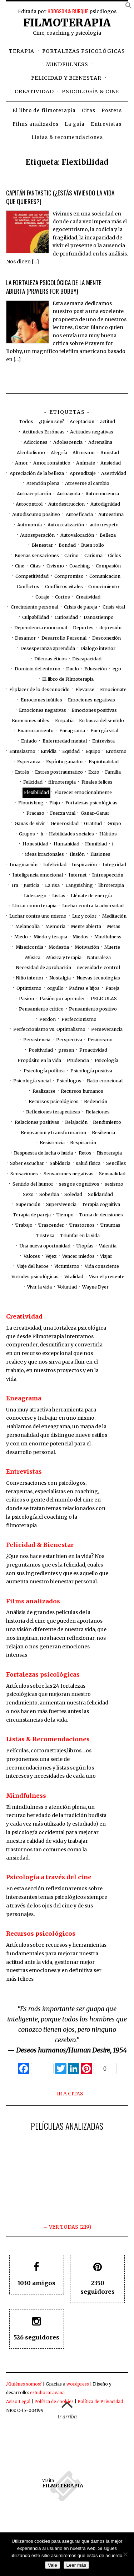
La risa (52, 885)
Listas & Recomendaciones (48, 1739)
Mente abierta (86, 926)
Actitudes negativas (91, 432)
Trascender (51, 1225)
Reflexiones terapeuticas (53, 1112)
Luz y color (84, 916)
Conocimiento (103, 586)
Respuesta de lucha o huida (43, 1153)
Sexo (28, 1194)
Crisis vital (114, 607)
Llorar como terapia (34, 905)
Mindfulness (67, 64)
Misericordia (29, 947)
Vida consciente (102, 1266)
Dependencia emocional (40, 627)
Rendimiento (107, 1122)
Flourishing (31, 802)
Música (32, 957)
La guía (75, 124)
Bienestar (42, 545)
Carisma (93, 555)
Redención (95, 1101)
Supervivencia (61, 1204)
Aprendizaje (83, 473)
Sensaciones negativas (69, 1173)
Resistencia (52, 1142)
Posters (111, 111)
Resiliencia (103, 1132)
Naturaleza (99, 957)
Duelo (72, 668)
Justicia (31, 885)
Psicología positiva (91, 1070)
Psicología (106, 1060)
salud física (88, 1163)
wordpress (77, 2384)
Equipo (92, 751)
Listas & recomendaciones (67, 137)
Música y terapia (63, 957)
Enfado (29, 741)
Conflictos (28, 586)
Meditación (114, 916)
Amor (21, 463)
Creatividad (34, 91)
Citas (88, 111)
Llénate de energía (91, 895)
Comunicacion (104, 576)
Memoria (55, 926)
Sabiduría (60, 1163)
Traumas (110, 1225)
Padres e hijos (84, 988)
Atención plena (42, 483)
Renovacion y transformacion (53, 1132)
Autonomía (29, 524)
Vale (52, 2565)
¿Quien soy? (51, 421)
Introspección (107, 875)
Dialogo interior (97, 648)
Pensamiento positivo (93, 1009)
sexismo (114, 1184)
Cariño (71, 555)
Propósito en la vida (39, 1060)
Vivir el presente (106, 1276)
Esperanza (28, 761)
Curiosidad (66, 617)
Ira (15, 885)
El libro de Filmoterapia (68, 679)
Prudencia (78, 1060)
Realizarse (44, 1091)
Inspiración (84, 864)
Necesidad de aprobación (43, 967)
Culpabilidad (35, 617)
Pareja (112, 988)
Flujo (54, 802)
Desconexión (106, 638)
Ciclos (114, 555)
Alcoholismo (31, 452)
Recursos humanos (82, 1091)
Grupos (27, 834)
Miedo (21, 936)
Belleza (108, 535)
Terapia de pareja (32, 1214)
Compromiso (69, 576)
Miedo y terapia (50, 936)
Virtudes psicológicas (35, 1276)
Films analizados (36, 124)
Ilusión (77, 854)
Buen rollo (92, 545)
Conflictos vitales (64, 586)
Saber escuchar (27, 1163)
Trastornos (82, 1225)
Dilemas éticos (50, 658)
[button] (128, 7)
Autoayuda (68, 493)
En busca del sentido (101, 720)
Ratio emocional (105, 1080)
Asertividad (113, 473)
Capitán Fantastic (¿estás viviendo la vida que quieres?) (60, 197)
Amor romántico (51, 463)
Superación (28, 1204)
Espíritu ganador (64, 761)
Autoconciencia (102, 493)
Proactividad (93, 1050)
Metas (113, 926)
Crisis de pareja (80, 607)
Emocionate (113, 689)
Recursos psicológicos (54, 1101)
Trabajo (24, 1225)
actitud (107, 421)
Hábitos (108, 834)
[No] (125, 2554)
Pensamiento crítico (41, 1009)
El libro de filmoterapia (44, 111)
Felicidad (33, 782)
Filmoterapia (67, 22)
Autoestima (111, 514)
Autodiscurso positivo (36, 514)
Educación (95, 668)
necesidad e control (98, 967)
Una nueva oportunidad (44, 1246)
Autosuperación (37, 535)
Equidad (71, 751)
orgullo (55, 988)
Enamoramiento (36, 730)
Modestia (59, 947)
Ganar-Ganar (95, 813)
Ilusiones (100, 854)
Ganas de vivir (30, 823)
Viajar (106, 1256)
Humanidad (66, 844)
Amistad (109, 452)
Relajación (76, 1122)
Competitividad (32, 576)
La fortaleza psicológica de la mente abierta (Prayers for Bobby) (53, 287)
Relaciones (98, 1112)
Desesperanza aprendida (47, 648)
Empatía (64, 720)
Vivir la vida (39, 1287)
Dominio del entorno (37, 668)
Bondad (67, 545)
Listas (58, 895)
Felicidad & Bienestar (40, 1544)
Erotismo (116, 751)
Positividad (41, 1050)
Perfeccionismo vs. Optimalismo (49, 1029)
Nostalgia (60, 978)
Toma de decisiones (101, 1214)
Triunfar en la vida (80, 1235)
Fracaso (35, 813)
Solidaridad (100, 1194)
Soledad (73, 1194)
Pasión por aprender (62, 998)
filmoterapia (62, 782)
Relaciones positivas (37, 1122)
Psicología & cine (90, 91)
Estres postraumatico (59, 772)
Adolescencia (68, 442)
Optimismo (28, 988)
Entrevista (103, 741)
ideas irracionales (44, 854)
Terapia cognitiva (101, 1204)
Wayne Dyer (95, 1287)
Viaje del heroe (33, 1266)
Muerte (112, 947)
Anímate (85, 463)
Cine (19, 566)
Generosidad (65, 823)
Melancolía (27, 926)
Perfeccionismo (78, 1019)
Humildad (96, 844)
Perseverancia (107, 1029)
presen (66, 1050)
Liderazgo (35, 895)
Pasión (26, 998)
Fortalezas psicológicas (83, 51)
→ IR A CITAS (67, 2093)
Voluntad (67, 1287)
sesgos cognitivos (79, 1184)
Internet (78, 875)
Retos (85, 1153)
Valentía (107, 1246)
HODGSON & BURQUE (68, 11)
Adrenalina (100, 442)
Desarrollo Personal (63, 638)
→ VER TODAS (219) (67, 2227)
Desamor (25, 638)
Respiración (83, 1142)
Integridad (114, 864)
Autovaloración (77, 535)
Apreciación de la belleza (37, 473)
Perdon (47, 1019)
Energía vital (104, 730)
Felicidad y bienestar (66, 78)
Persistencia (36, 1039)
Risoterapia (109, 1153)
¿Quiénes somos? (24, 2384)
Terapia (21, 51)
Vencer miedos (78, 1256)
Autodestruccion (66, 504)
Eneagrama (72, 730)
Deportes (83, 627)
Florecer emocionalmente (83, 792)
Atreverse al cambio (87, 483)
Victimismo (66, 1266)
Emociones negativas (91, 700)
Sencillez (116, 1163)
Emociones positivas (94, 710)
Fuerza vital (62, 813)
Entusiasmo (22, 751)
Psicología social (32, 1080)
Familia (113, 772)
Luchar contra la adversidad (93, 905)
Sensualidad (112, 1173)
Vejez (50, 1256)
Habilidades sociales (71, 834)
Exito (93, 772)
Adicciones (36, 442)
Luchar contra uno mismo (37, 916)
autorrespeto (104, 524)
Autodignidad (105, 504)
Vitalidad (73, 1276)
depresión (110, 627)
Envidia (48, 751)
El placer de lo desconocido (39, 689)
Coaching (79, 566)
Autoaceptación (34, 493)
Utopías (85, 1246)
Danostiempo (99, 617)
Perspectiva (69, 1039)
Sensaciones (24, 1173)
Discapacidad (86, 658)
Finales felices (97, 782)
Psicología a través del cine (48, 1877)
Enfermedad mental (65, 741)
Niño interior (30, 978)
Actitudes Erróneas (44, 432)
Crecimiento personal (34, 607)
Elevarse (84, 689)
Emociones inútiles (41, 700)
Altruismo (84, 452)
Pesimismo (100, 1039)
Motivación (87, 947)
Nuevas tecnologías (98, 978)
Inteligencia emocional (38, 875)
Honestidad (35, 844)
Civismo (55, 566)
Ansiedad (110, 463)
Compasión (108, 566)
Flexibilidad (36, 792)
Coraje (42, 597)
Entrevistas (106, 124)
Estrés (22, 772)
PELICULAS (104, 998)
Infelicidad (54, 864)
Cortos (62, 597)
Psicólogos (68, 1080)
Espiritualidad (104, 761)
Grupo (114, 823)
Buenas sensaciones (37, 555)
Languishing (79, 885)
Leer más (76, 2565)
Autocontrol (29, 504)
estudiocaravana (47, 2392)
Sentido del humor (33, 1184)
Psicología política (44, 1070)
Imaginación (24, 864)
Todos (26, 421)
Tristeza (45, 1235)
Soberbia (49, 1194)
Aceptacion (82, 421)
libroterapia (111, 885)
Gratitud (93, 823)
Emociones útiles (30, 720)
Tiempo (65, 1214)
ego (117, 668)
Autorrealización (66, 524)
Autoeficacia (79, 514)
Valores (32, 1256)
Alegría (59, 452)
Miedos (81, 936)
